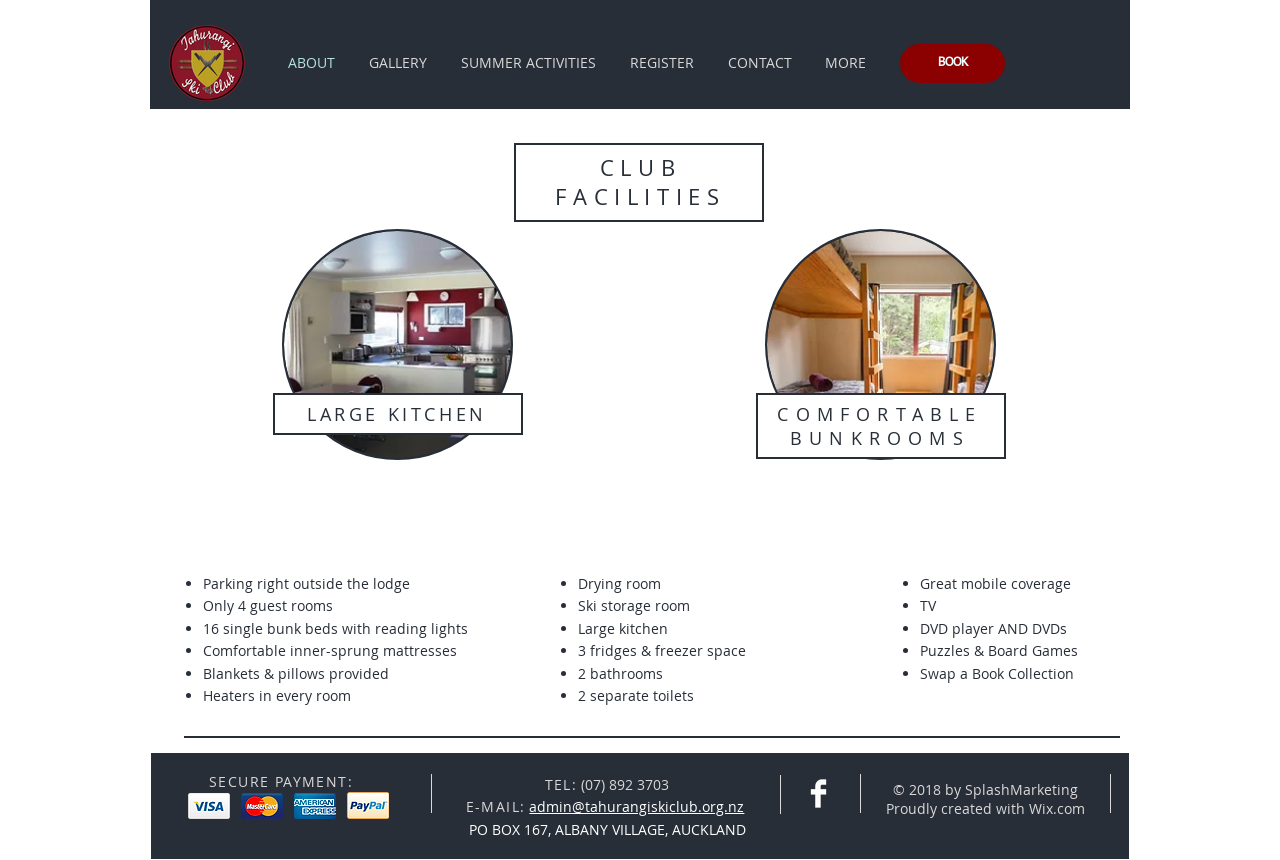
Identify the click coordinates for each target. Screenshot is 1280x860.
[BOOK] (952, 63)
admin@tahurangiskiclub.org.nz (636, 806)
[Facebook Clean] (818, 793)
